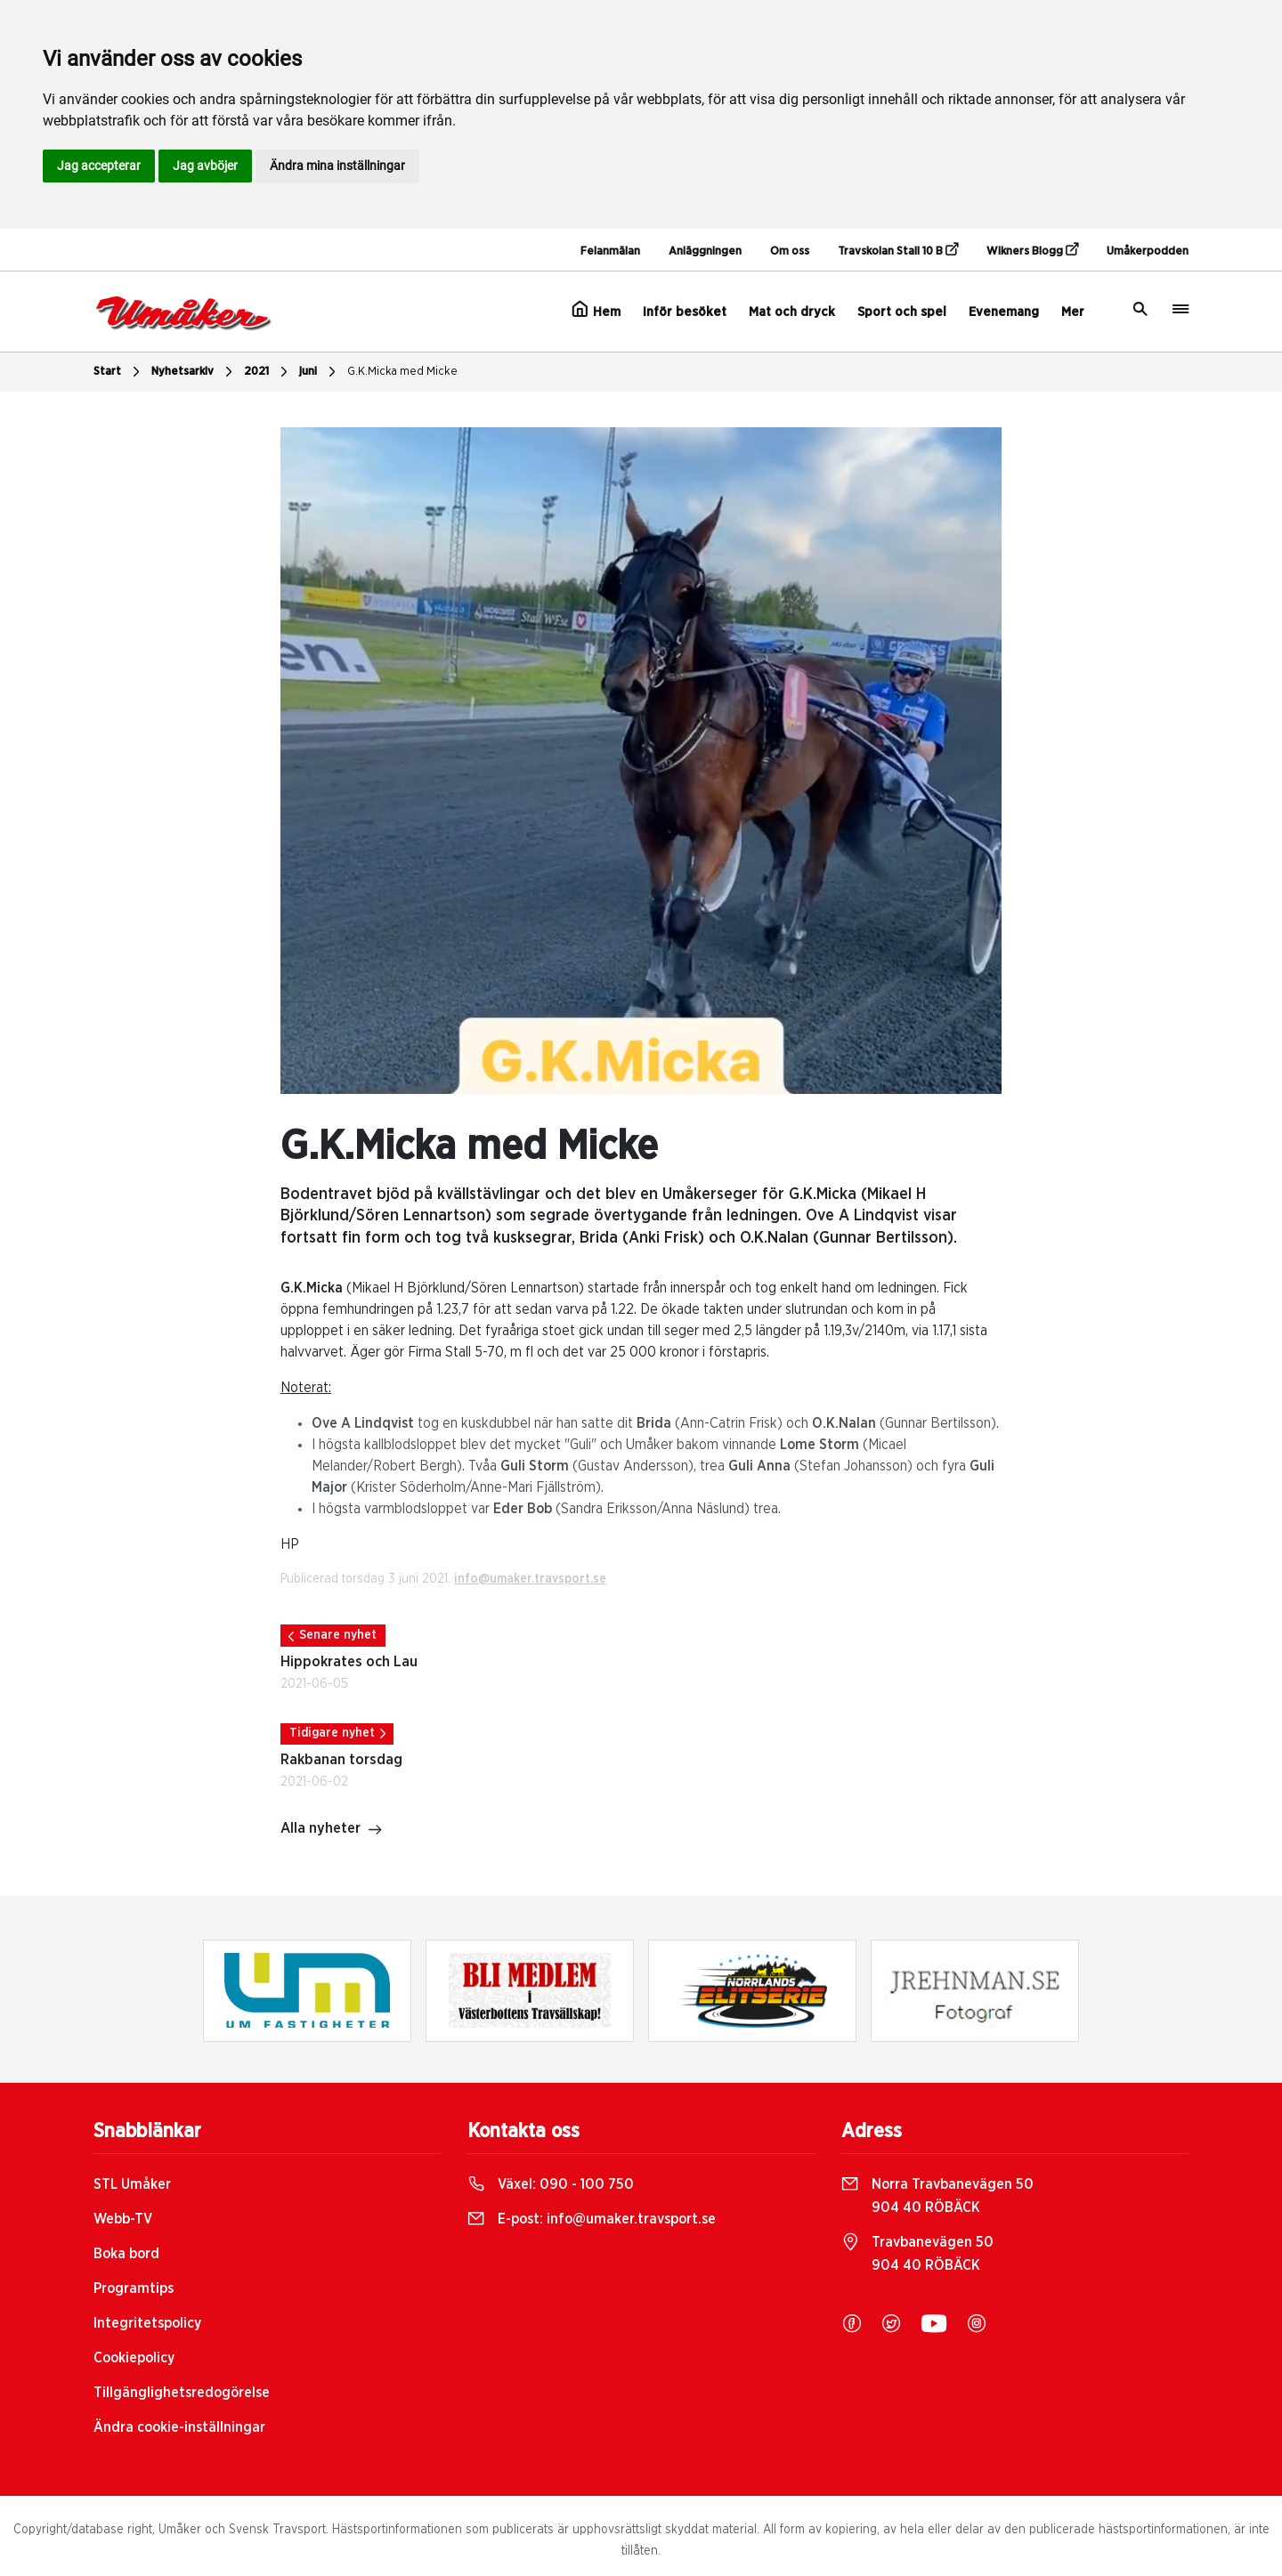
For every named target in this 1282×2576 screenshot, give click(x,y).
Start (118, 372)
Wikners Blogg (1032, 250)
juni (319, 372)
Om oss (789, 251)
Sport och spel (901, 312)
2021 (268, 372)
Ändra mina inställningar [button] (337, 165)
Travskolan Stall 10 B (898, 250)
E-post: (591, 2219)
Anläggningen (705, 251)
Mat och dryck (792, 312)
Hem (596, 310)
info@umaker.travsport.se (530, 1579)
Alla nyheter (331, 1830)
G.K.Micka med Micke (402, 371)
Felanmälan (610, 251)
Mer (1072, 312)
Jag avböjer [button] (205, 165)
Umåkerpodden (1148, 251)
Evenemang (1004, 312)
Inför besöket (684, 312)
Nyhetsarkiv (194, 372)
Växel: (550, 2184)
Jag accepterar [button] (99, 165)
